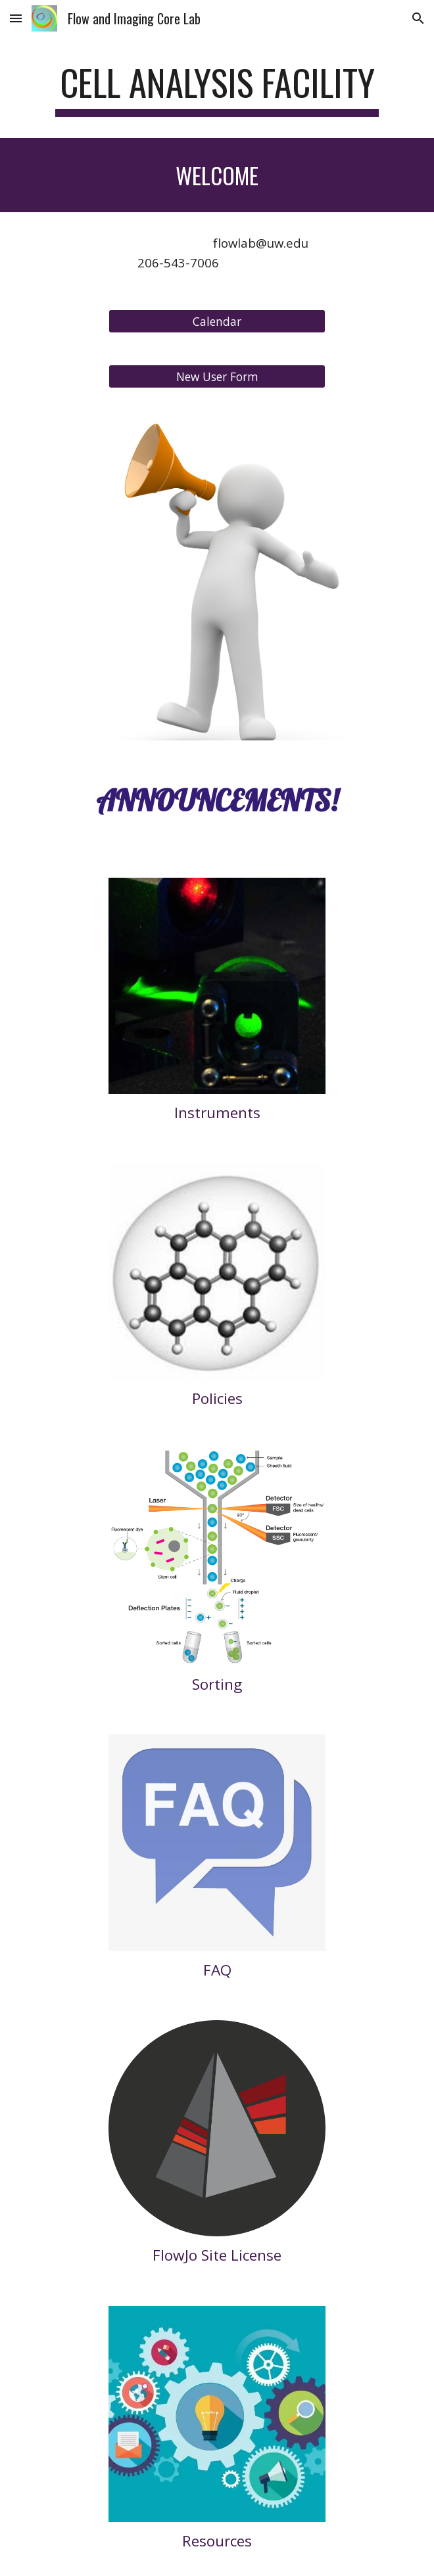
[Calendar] (216, 321)
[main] (216, 88)
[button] (16, 18)
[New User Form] (216, 376)
